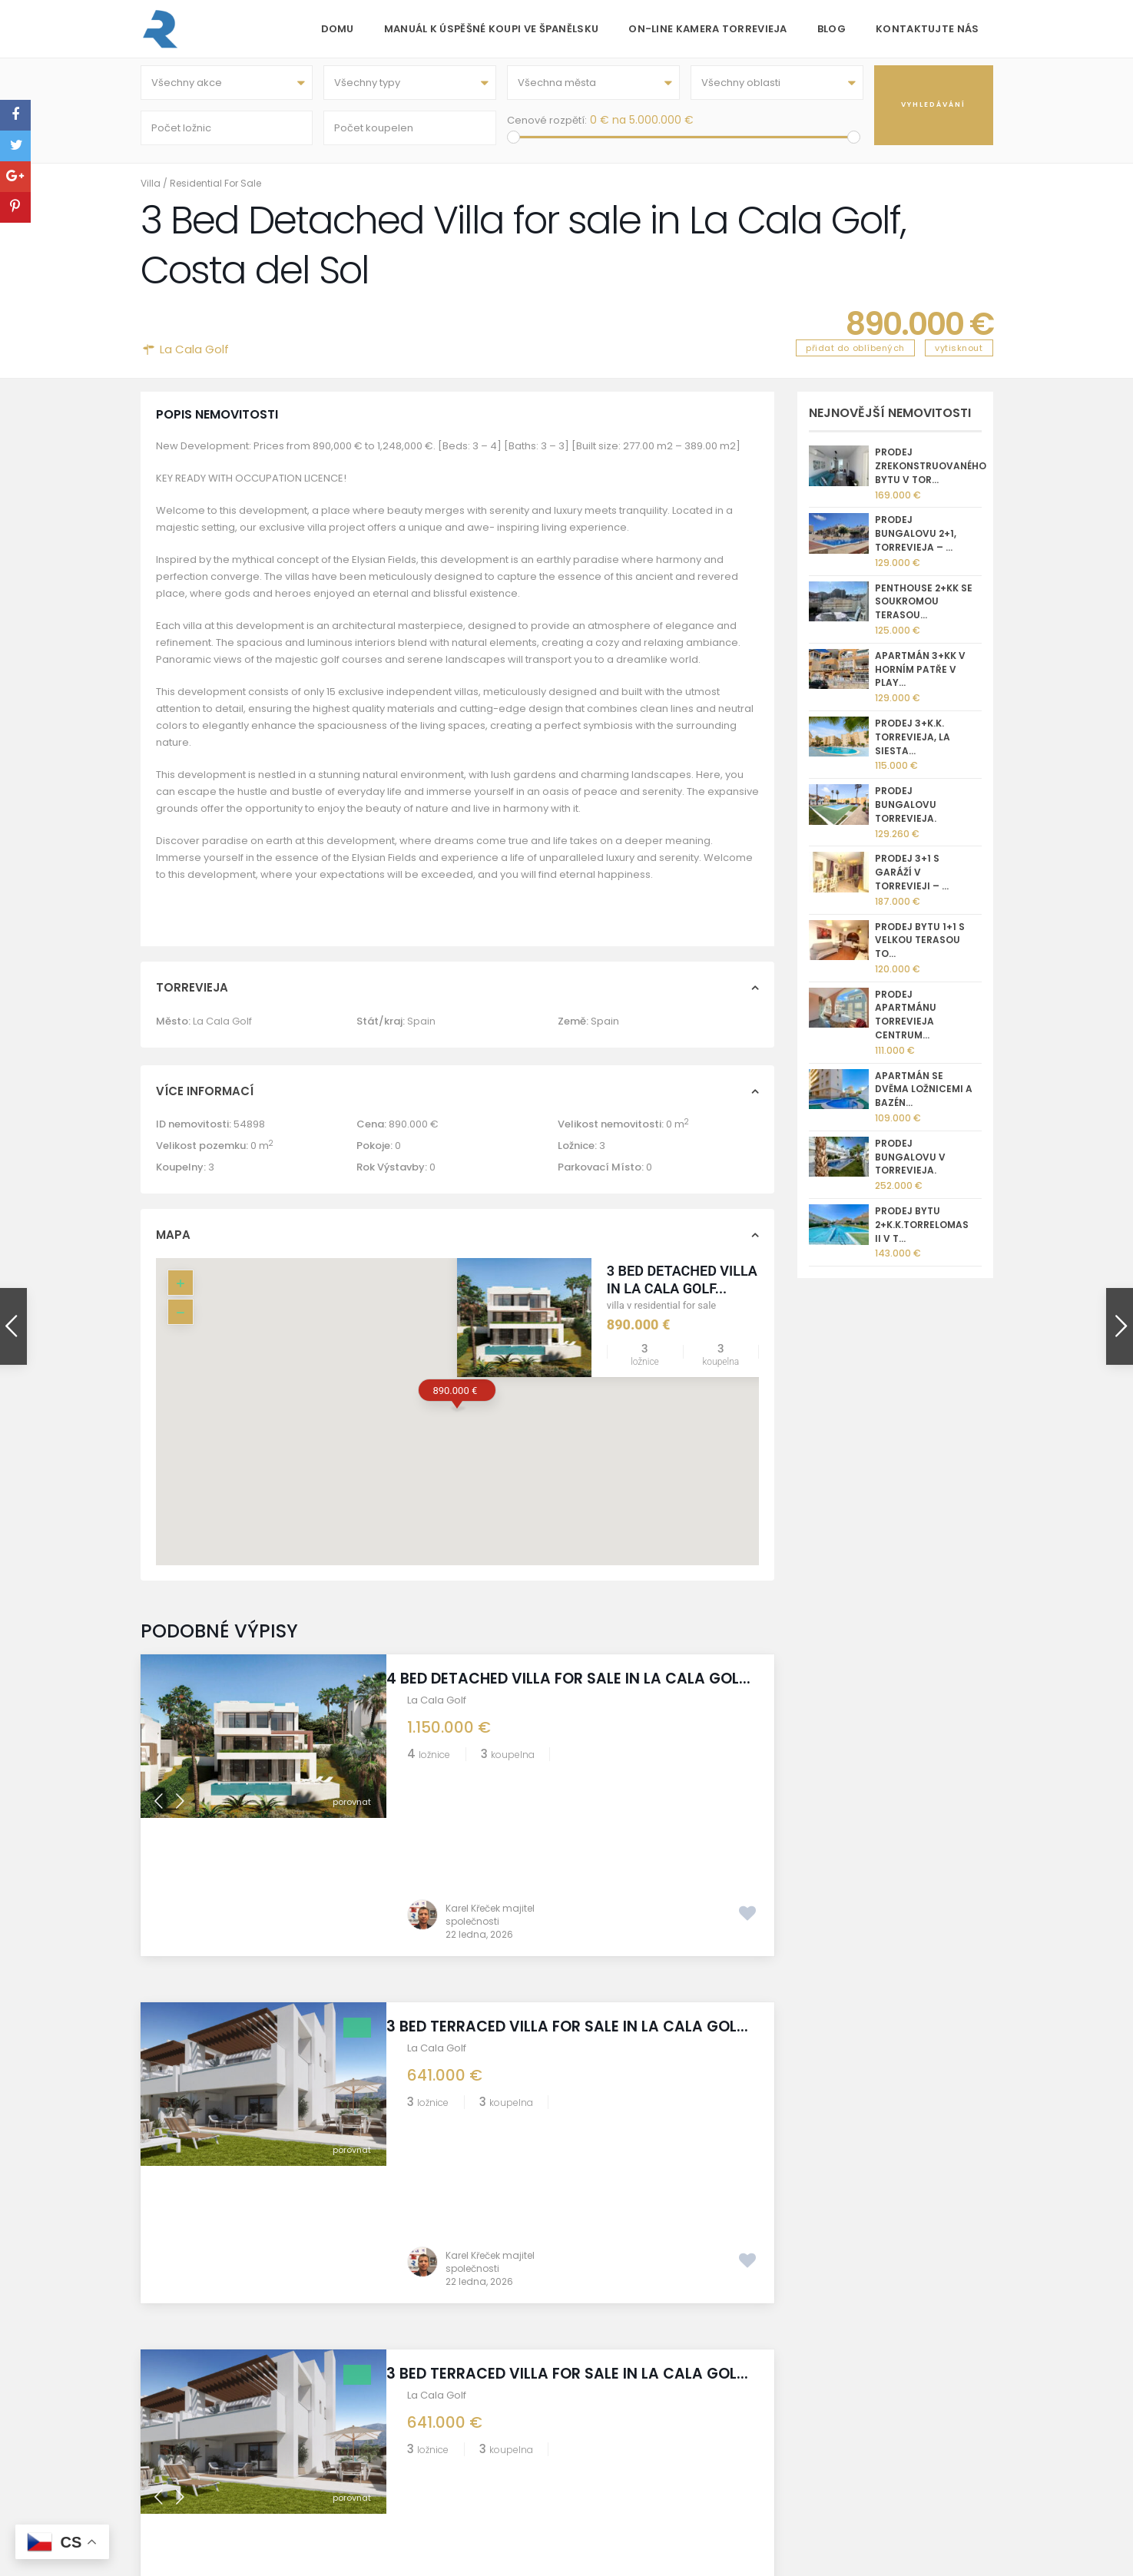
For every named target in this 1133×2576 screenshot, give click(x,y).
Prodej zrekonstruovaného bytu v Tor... (930, 474)
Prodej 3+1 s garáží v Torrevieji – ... (912, 880)
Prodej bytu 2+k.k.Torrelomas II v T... (922, 1232)
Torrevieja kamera (405, 2461)
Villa (151, 190)
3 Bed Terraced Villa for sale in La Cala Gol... (565, 1905)
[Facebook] (830, 2425)
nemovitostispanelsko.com (695, 2479)
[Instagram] (808, 2425)
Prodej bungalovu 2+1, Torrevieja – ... (915, 541)
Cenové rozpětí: (547, 124)
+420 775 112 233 (667, 2443)
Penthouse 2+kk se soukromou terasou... (923, 609)
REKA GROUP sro (399, 2442)
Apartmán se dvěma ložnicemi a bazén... (923, 1097)
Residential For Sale (215, 190)
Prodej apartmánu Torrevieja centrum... (905, 1022)
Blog (831, 29)
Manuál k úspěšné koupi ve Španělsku (491, 29)
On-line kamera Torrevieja (707, 29)
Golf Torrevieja (397, 2424)
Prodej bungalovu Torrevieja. (905, 813)
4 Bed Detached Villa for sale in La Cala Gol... (566, 1695)
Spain (421, 1028)
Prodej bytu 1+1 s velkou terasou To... (920, 948)
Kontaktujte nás (927, 29)
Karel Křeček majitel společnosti (490, 1785)
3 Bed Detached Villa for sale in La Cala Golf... (715, 1287)
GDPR (372, 2515)
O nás (374, 2406)
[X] (875, 2425)
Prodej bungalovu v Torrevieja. (910, 1164)
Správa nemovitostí (408, 2497)
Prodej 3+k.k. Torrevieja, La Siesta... (912, 744)
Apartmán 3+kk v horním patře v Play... (920, 677)
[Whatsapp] (853, 2425)
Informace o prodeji (409, 2479)
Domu (337, 29)
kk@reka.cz (655, 2462)
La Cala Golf (194, 357)
